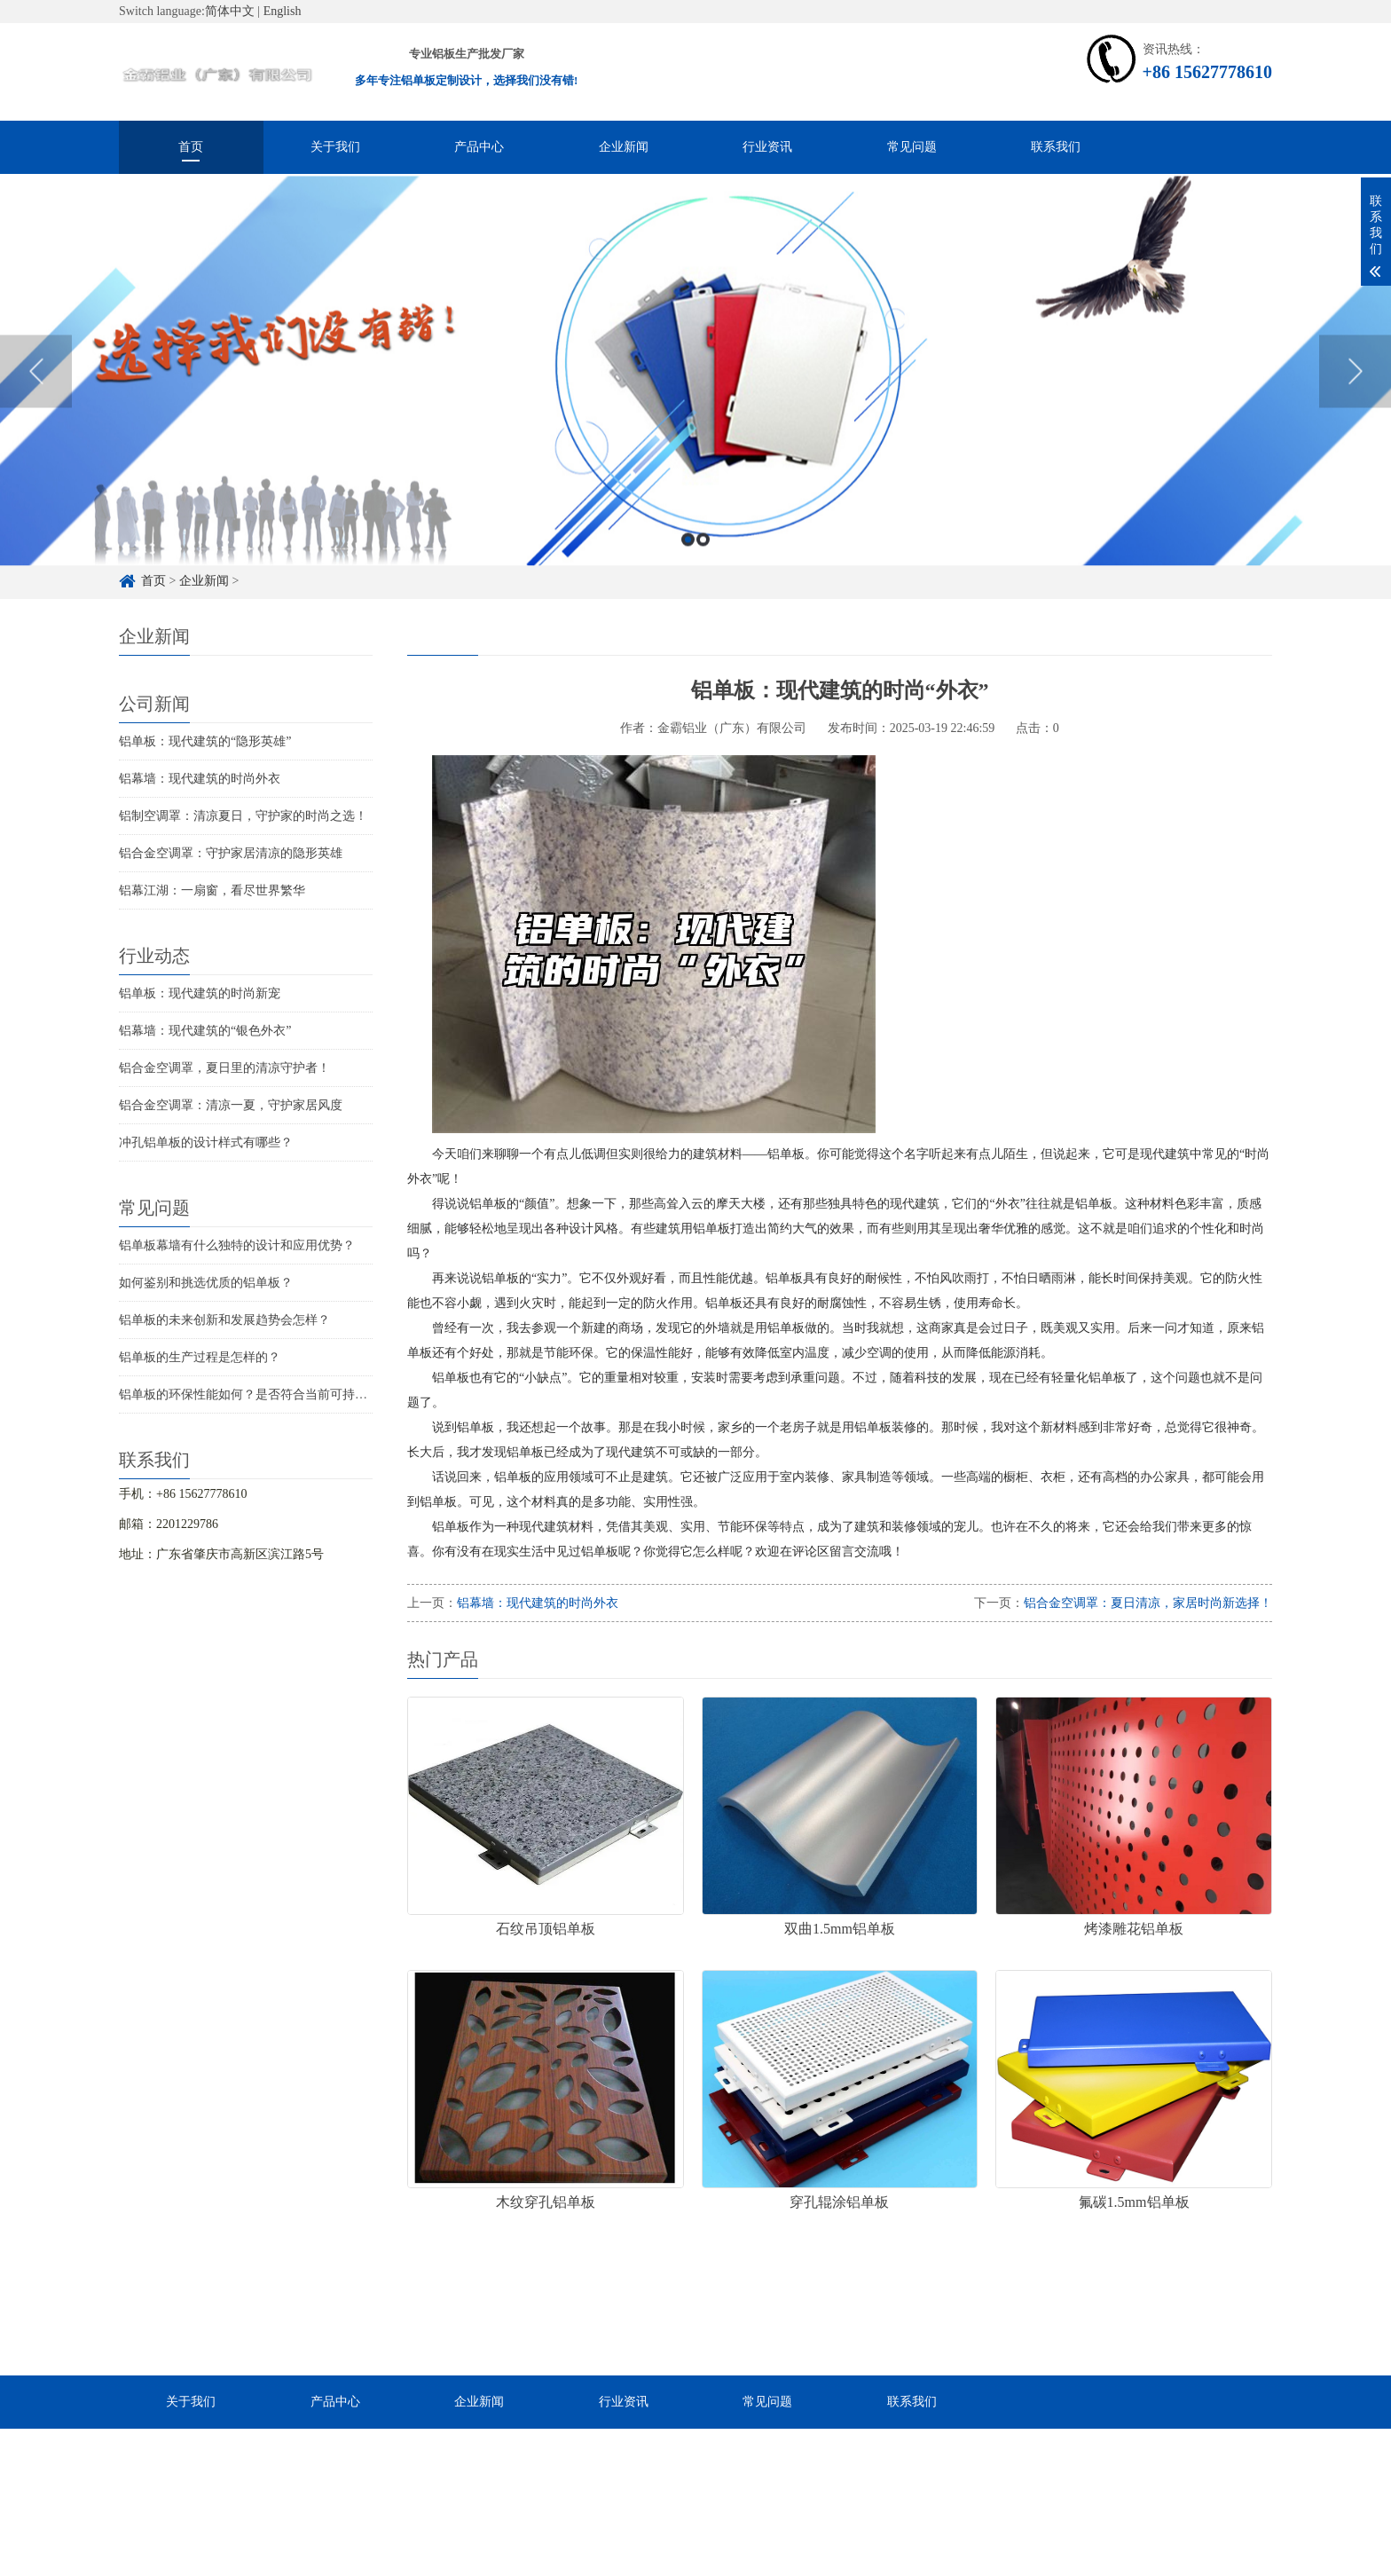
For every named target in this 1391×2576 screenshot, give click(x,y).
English (282, 11)
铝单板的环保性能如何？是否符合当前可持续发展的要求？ (280, 1394)
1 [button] (688, 577)
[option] (695, 409)
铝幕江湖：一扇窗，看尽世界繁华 (212, 890)
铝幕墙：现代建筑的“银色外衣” (205, 1030)
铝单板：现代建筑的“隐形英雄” (205, 741)
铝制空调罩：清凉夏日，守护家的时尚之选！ (243, 816)
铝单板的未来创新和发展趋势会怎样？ (224, 1320)
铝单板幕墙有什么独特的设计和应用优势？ (237, 1245)
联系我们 (1056, 147)
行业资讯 (767, 147)
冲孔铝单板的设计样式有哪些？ (206, 1142)
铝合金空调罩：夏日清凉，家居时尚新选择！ (1148, 1603)
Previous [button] (36, 409)
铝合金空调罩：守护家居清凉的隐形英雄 (230, 853)
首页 (190, 147)
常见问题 (912, 147)
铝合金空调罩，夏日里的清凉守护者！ (224, 1068)
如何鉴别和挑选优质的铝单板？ (206, 1282)
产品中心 (479, 147)
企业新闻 (623, 147)
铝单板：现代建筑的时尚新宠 (199, 993)
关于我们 (335, 147)
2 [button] (703, 577)
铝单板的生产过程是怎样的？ (199, 1357)
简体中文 (230, 11)
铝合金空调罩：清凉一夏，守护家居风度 (230, 1105)
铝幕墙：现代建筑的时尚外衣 (199, 778)
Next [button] (1355, 409)
